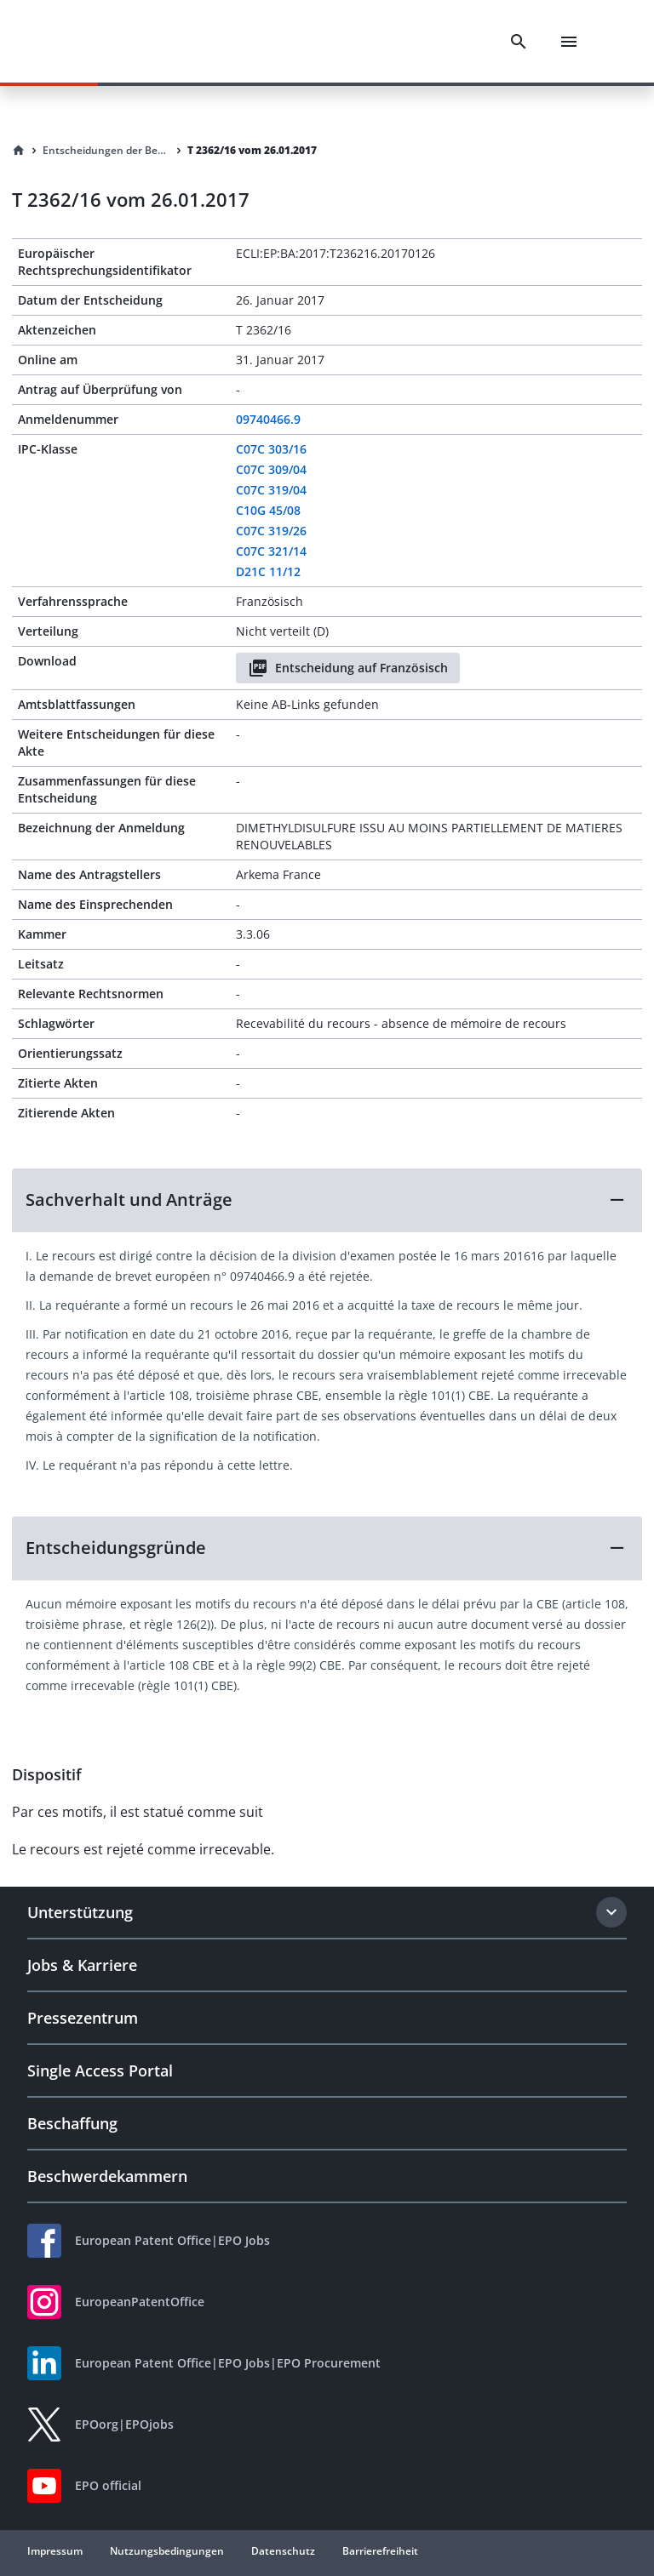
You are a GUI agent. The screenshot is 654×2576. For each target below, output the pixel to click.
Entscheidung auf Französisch (348, 668)
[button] (327, 1199)
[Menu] (568, 41)
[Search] (518, 41)
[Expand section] (611, 1912)
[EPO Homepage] (106, 41)
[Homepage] (19, 150)
